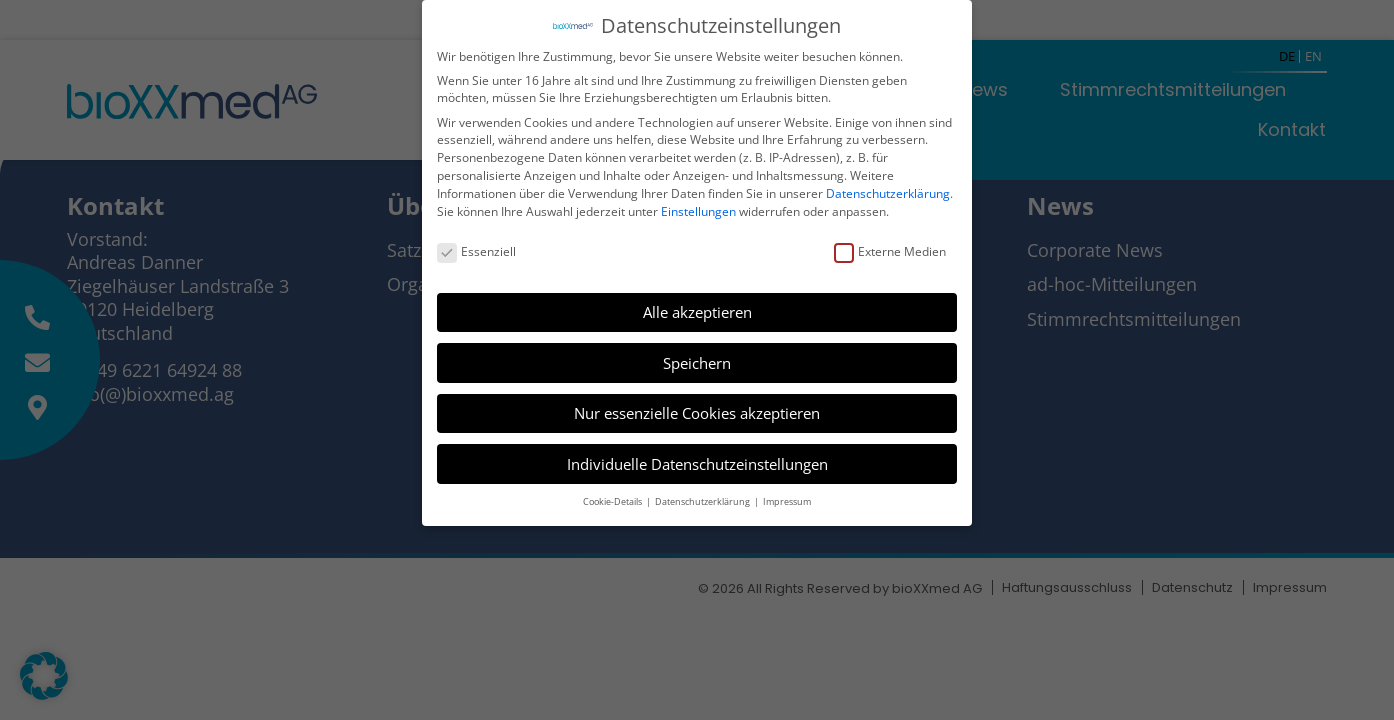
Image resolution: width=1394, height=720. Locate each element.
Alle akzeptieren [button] (697, 310)
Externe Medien (890, 249)
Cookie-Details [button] (613, 499)
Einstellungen (698, 208)
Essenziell (476, 249)
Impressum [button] (787, 499)
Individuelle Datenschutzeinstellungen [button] (697, 462)
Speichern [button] (697, 361)
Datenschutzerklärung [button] (703, 499)
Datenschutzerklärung (888, 191)
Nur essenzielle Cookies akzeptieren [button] (697, 411)
